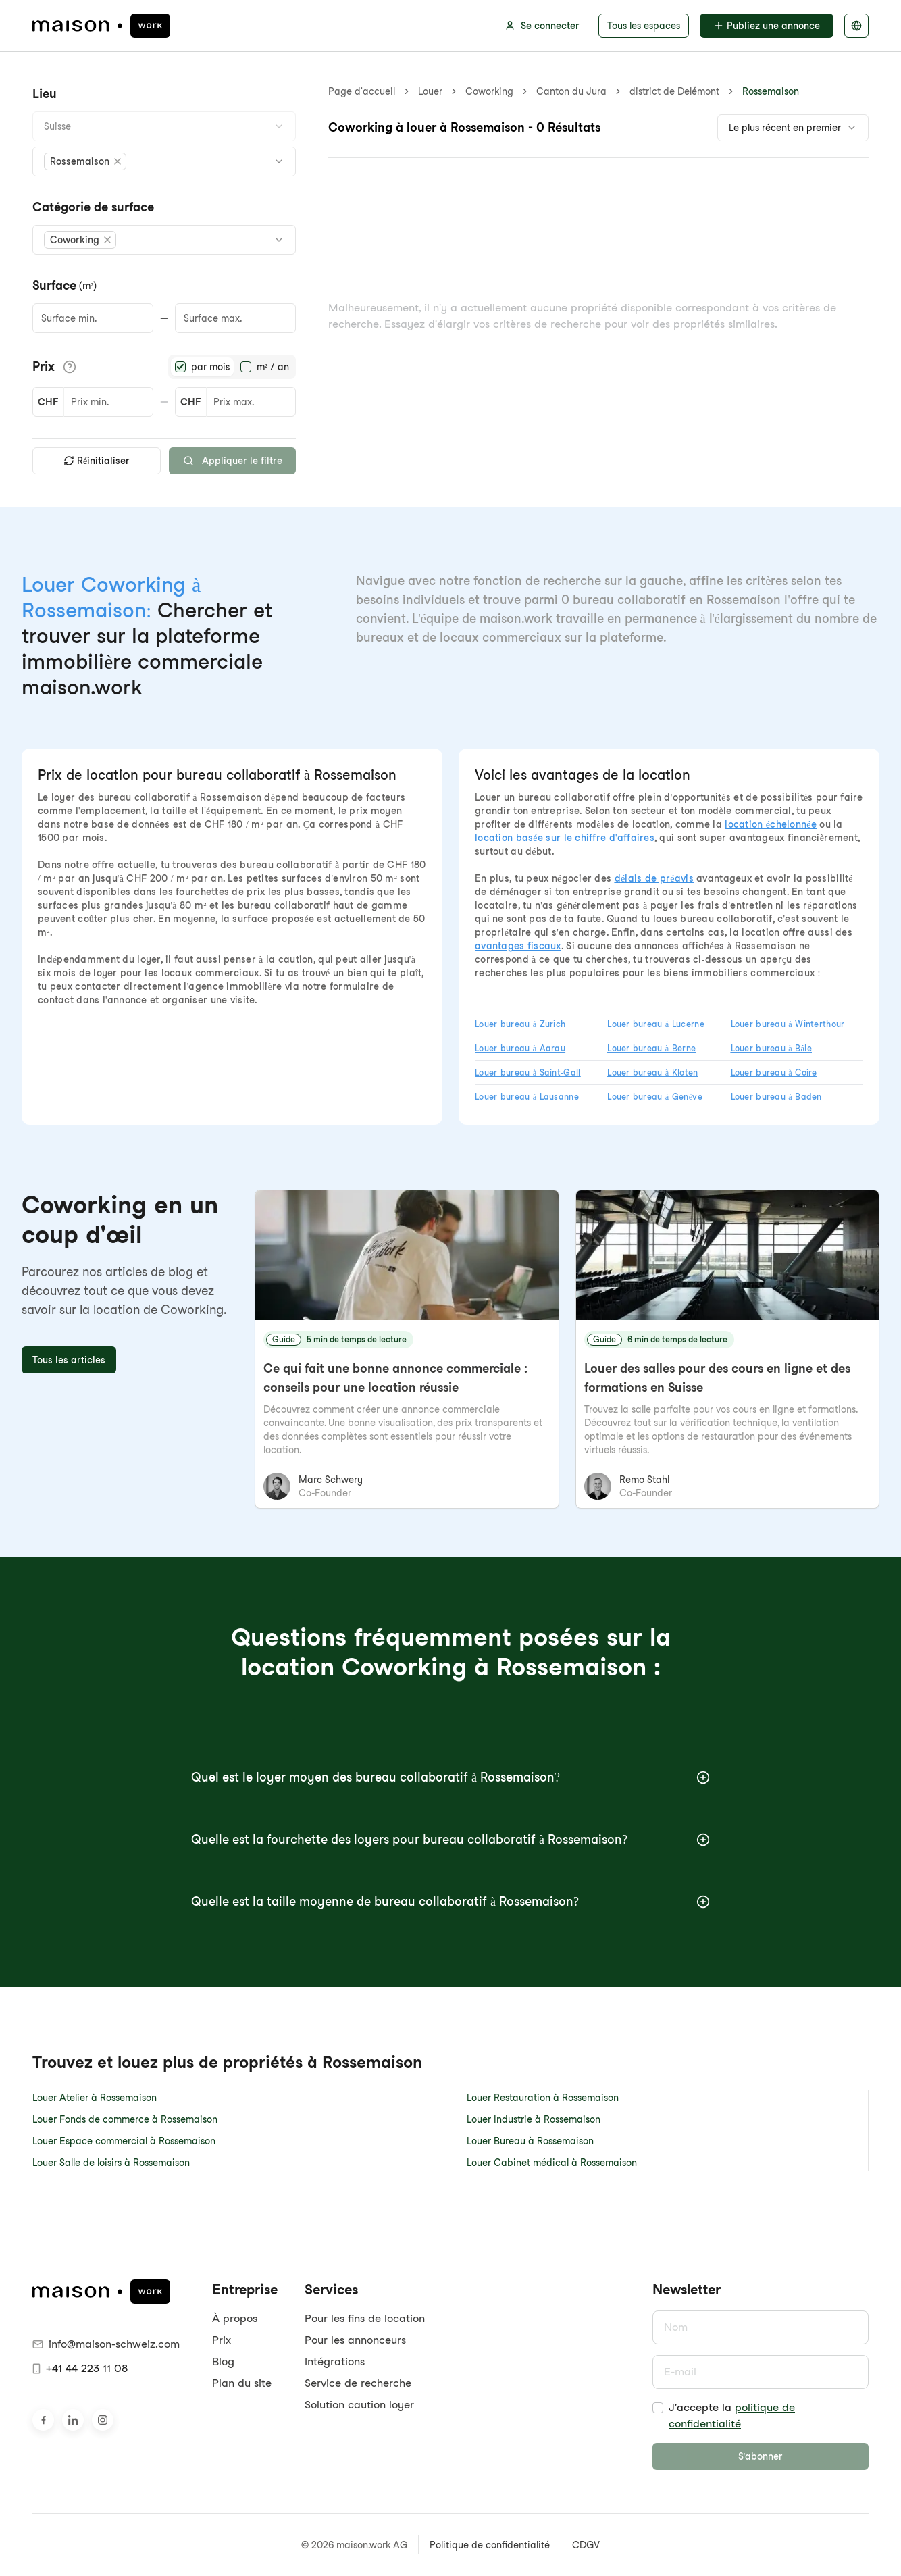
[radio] (180, 366)
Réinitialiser (96, 460)
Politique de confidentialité (490, 2545)
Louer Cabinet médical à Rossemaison (552, 2162)
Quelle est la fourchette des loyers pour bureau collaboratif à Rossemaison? (450, 1839)
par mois (210, 366)
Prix (221, 2339)
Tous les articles (68, 1360)
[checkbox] (657, 2407)
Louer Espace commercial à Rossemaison (123, 2141)
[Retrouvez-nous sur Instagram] (102, 2420)
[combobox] (164, 126)
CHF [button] (48, 402)
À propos (234, 2318)
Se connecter (542, 25)
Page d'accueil (361, 91)
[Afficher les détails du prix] (69, 367)
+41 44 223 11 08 (80, 2368)
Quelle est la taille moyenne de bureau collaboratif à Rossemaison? (450, 1901)
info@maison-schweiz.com (106, 2344)
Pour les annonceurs (355, 2339)
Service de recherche (358, 2383)
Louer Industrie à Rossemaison (533, 2119)
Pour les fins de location (365, 2318)
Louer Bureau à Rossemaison (530, 2141)
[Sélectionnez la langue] (856, 26)
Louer (430, 91)
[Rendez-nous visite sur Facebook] (43, 2420)
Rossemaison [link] (770, 91)
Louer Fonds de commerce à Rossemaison (124, 2119)
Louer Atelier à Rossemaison (94, 2097)
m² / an (273, 366)
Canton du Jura (571, 91)
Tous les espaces (643, 25)
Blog (223, 2361)
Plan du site (242, 2383)
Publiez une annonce (766, 25)
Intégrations (335, 2361)
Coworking (489, 91)
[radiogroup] (232, 367)
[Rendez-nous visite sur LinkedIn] (73, 2420)
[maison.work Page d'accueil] (101, 26)
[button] (85, 161)
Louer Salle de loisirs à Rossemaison (111, 2162)
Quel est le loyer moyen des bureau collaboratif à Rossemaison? (450, 1777)
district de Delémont (674, 91)
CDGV (586, 2545)
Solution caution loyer (359, 2404)
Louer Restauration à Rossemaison (543, 2097)
